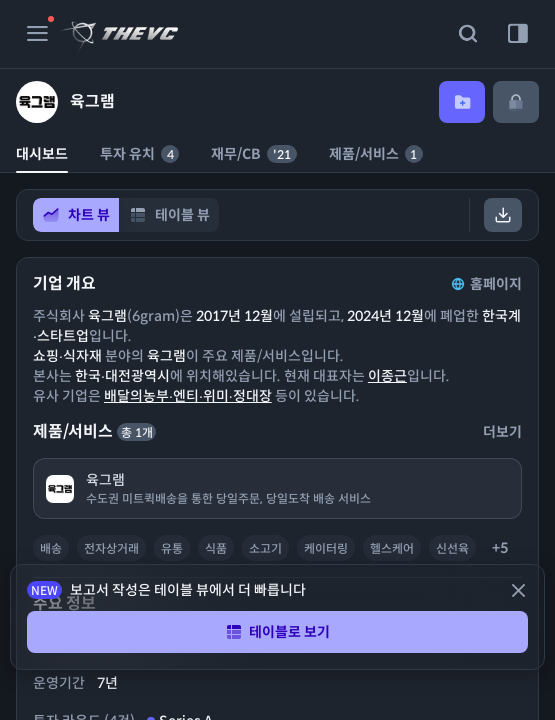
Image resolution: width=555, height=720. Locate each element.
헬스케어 (392, 548)
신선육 (452, 548)
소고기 (265, 548)
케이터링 (326, 548)
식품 (216, 548)
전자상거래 (111, 548)
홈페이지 (485, 284)
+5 (500, 548)
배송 (51, 548)
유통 (172, 548)
